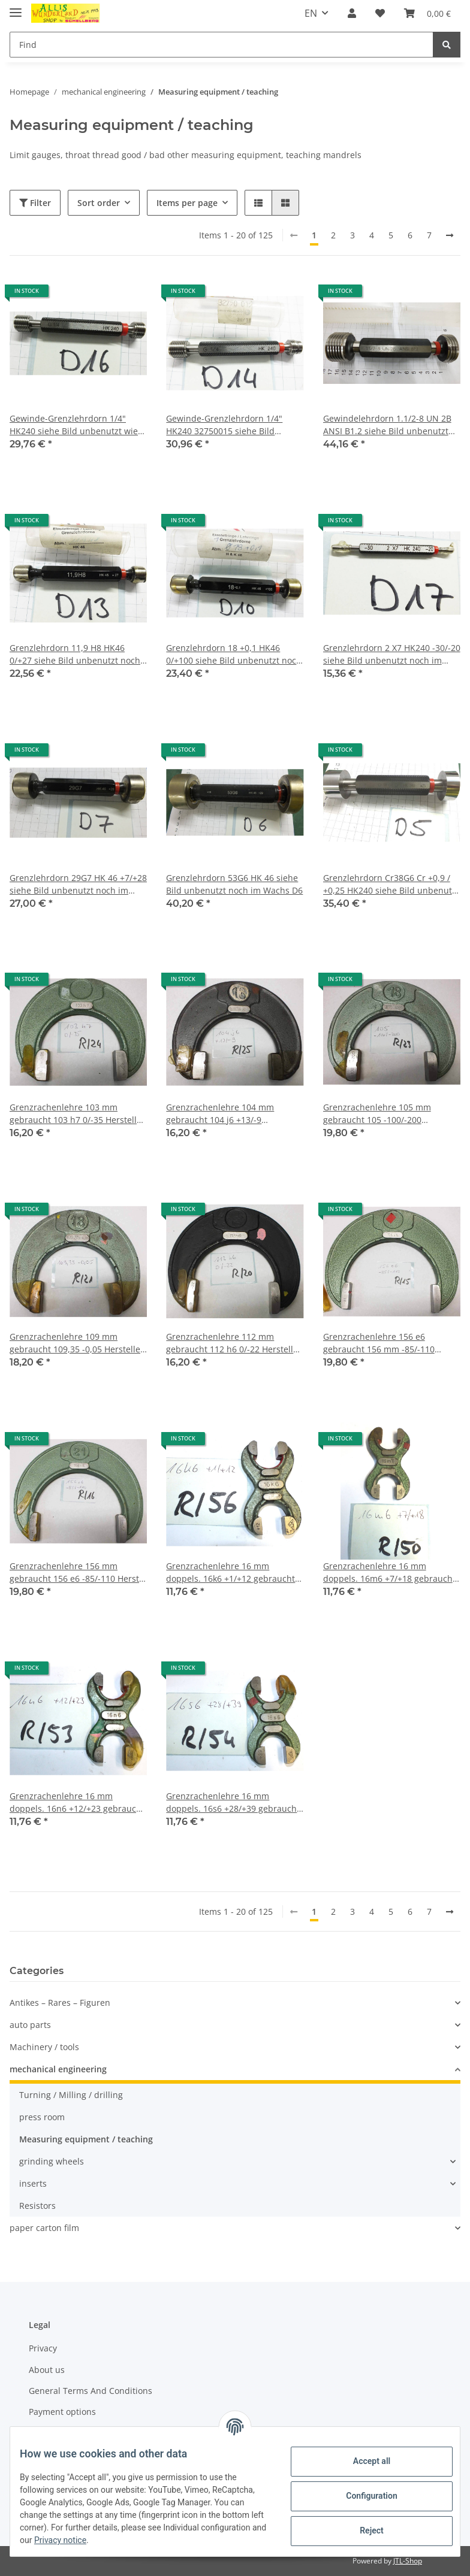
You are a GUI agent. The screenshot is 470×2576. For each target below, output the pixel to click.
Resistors (37, 2205)
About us (47, 2369)
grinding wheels (51, 2161)
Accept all (362, 2461)
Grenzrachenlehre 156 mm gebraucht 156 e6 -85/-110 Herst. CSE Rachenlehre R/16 (75, 1572)
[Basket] (427, 13)
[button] (352, 13)
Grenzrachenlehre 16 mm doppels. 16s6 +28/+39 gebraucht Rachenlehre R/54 (233, 1802)
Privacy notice (175, 2540)
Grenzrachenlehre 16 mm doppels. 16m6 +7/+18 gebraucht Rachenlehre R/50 (389, 1572)
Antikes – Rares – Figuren (60, 2002)
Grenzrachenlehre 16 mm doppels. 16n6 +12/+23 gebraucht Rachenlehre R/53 (77, 1802)
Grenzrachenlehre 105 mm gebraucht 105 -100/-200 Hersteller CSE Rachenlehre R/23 (388, 1113)
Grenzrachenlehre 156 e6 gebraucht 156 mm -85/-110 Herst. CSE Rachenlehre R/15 (380, 1343)
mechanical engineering (58, 2069)
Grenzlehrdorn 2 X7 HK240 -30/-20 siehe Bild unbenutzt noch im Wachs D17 (391, 654)
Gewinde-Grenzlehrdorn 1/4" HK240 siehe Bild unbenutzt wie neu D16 (74, 425)
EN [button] (311, 13)
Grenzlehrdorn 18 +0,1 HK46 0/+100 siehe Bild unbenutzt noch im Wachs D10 (234, 654)
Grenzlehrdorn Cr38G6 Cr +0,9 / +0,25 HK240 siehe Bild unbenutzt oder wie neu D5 (391, 884)
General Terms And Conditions (90, 2390)
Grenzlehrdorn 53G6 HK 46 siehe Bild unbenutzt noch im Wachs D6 (234, 884)
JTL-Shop (407, 2561)
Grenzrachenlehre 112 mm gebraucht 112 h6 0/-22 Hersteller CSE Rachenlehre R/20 (234, 1343)
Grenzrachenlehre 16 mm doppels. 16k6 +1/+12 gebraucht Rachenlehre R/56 (230, 1572)
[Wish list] (380, 13)
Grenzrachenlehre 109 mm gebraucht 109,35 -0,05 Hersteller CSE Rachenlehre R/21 (77, 1343)
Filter (35, 202)
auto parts (30, 2024)
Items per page (187, 202)
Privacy (43, 2348)
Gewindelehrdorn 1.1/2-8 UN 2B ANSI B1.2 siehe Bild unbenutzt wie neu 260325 (387, 425)
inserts (33, 2183)
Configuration (361, 2496)
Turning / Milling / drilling (71, 2094)
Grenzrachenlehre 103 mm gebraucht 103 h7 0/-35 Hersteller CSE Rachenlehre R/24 (77, 1113)
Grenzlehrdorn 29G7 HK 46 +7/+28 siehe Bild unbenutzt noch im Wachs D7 (78, 884)
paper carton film (44, 2227)
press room (42, 2117)
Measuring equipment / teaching (86, 2139)
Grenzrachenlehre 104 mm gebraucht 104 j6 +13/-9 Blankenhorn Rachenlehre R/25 (228, 1113)
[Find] (221, 44)
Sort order (98, 202)
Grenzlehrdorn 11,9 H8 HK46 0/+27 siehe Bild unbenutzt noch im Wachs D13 (75, 654)
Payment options (62, 2411)
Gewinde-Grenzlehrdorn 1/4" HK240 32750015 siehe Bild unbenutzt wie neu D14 (224, 425)
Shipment (48, 2433)
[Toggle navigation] (16, 7)
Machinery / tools (44, 2047)
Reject (362, 2530)
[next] (449, 235)
